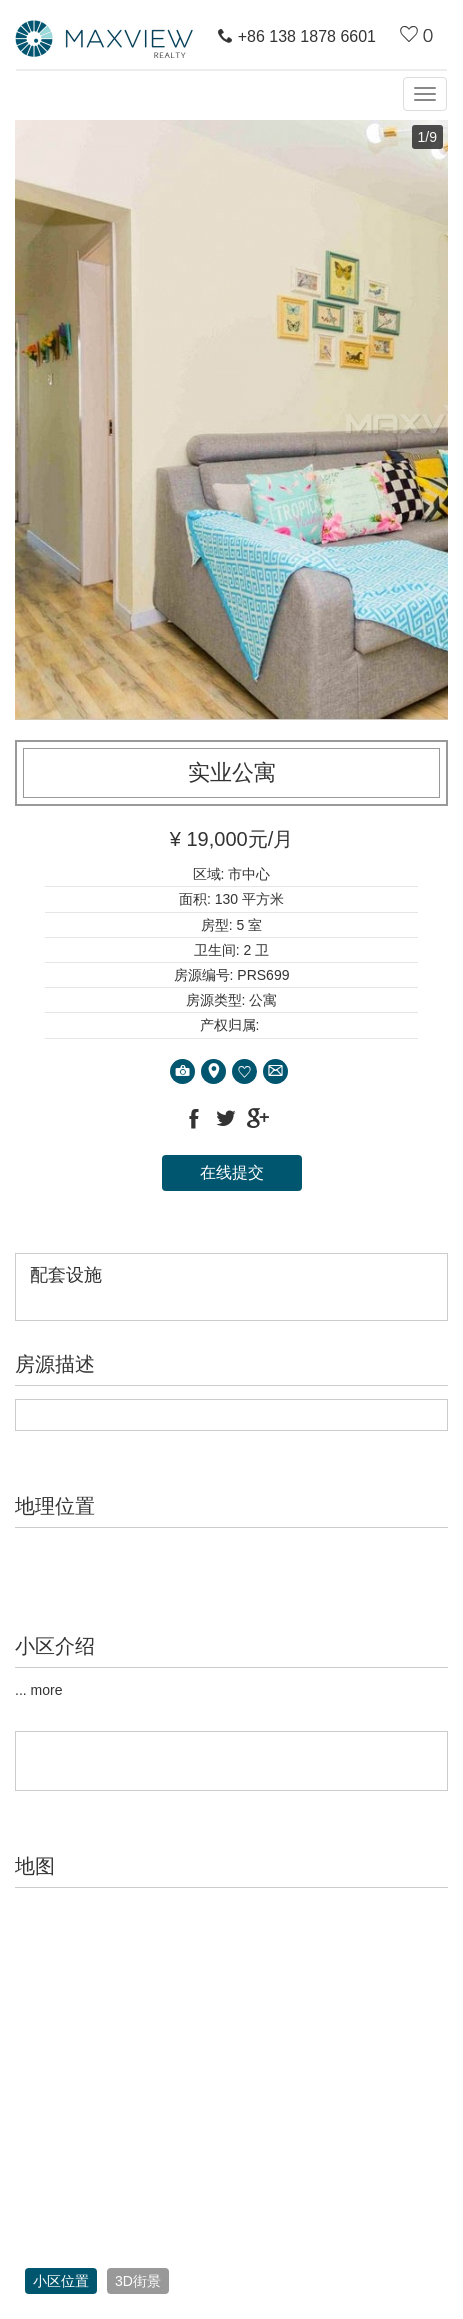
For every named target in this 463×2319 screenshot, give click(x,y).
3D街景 (138, 2281)
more (47, 1690)
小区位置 (61, 2281)
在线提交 (232, 1172)
